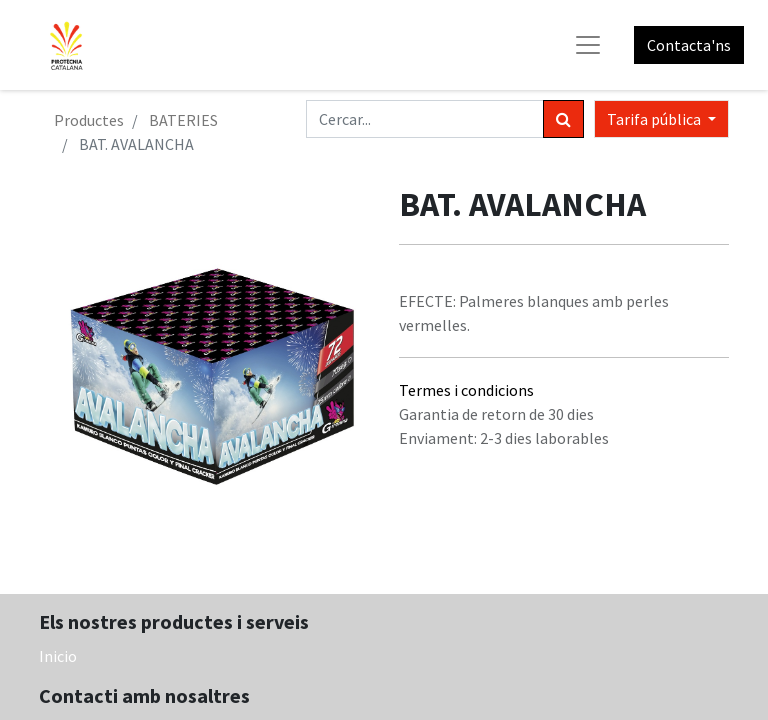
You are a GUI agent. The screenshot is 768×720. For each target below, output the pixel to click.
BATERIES (183, 120)
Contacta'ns (689, 45)
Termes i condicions (466, 390)
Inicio (58, 656)
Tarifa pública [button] (655, 119)
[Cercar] (563, 119)
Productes (89, 120)
